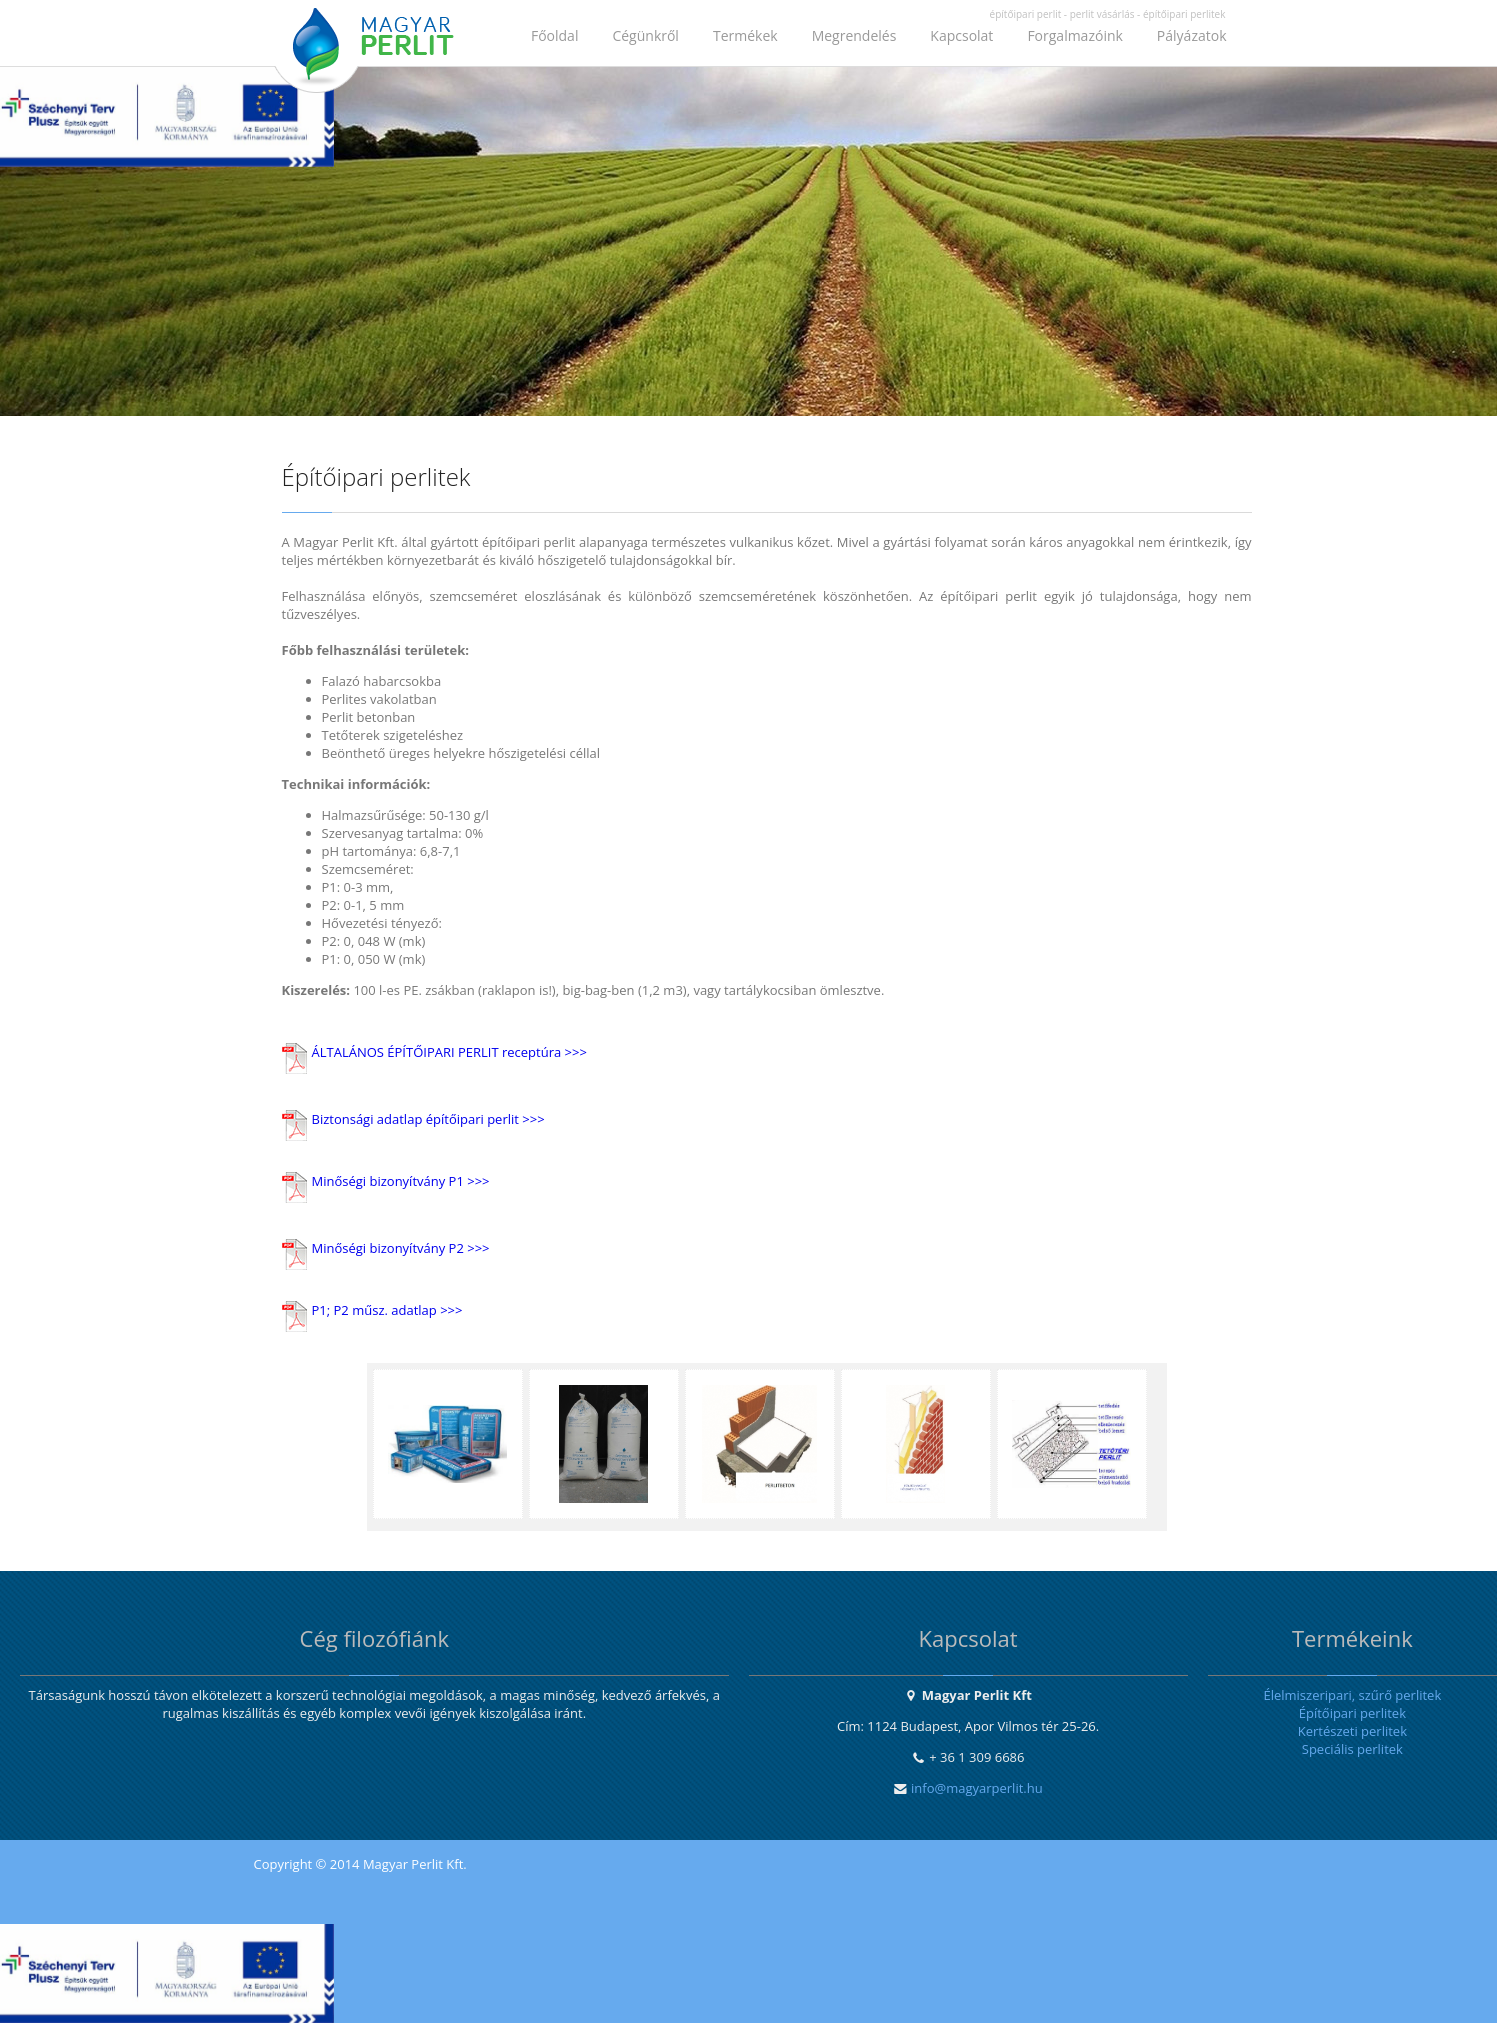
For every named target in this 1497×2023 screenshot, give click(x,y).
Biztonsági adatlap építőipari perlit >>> (428, 1119)
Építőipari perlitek (1352, 1713)
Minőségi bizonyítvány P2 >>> (401, 1248)
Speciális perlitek (1352, 1749)
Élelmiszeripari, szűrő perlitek (1352, 1695)
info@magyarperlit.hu (977, 1788)
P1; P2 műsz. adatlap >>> (387, 1310)
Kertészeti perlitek (1352, 1731)
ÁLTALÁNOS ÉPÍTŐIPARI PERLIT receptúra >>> (449, 1052)
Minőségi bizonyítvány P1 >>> (401, 1181)
